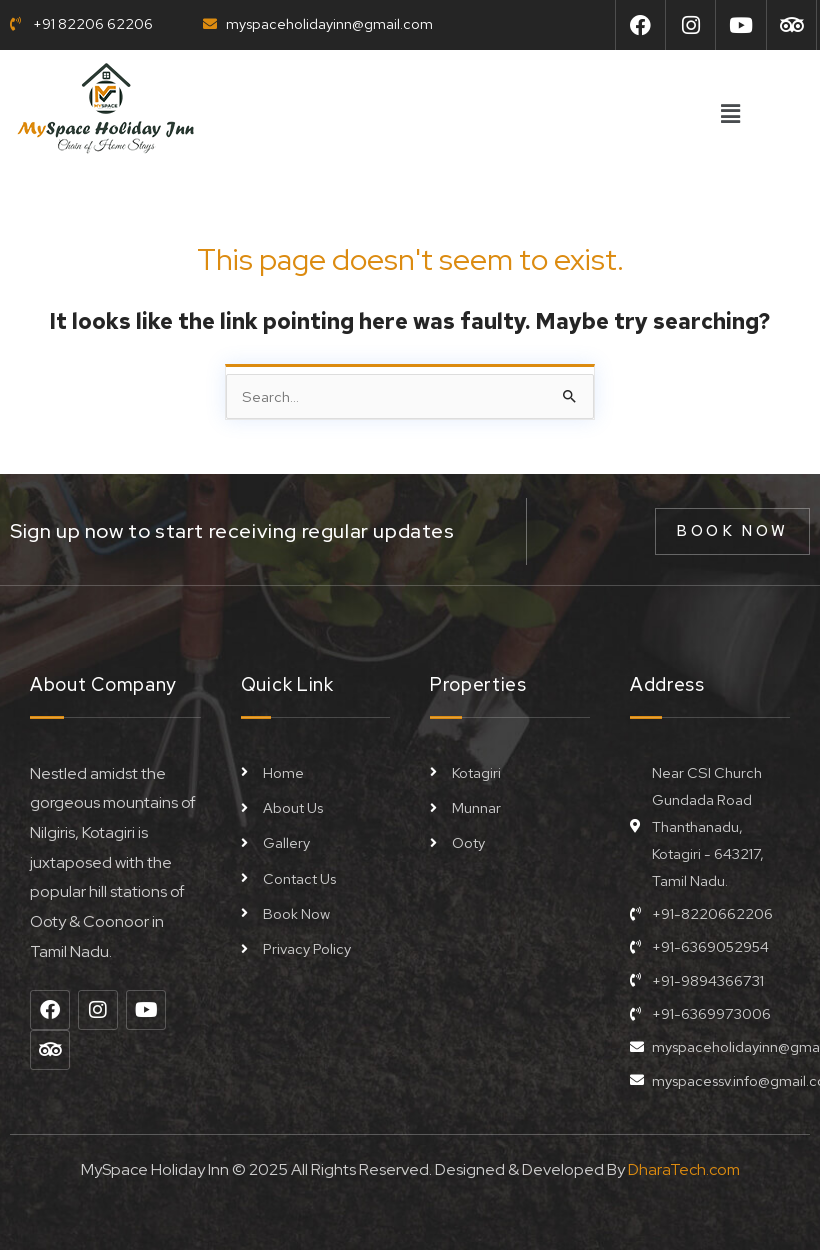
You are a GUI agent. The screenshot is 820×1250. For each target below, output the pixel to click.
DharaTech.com (684, 1168)
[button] (730, 115)
